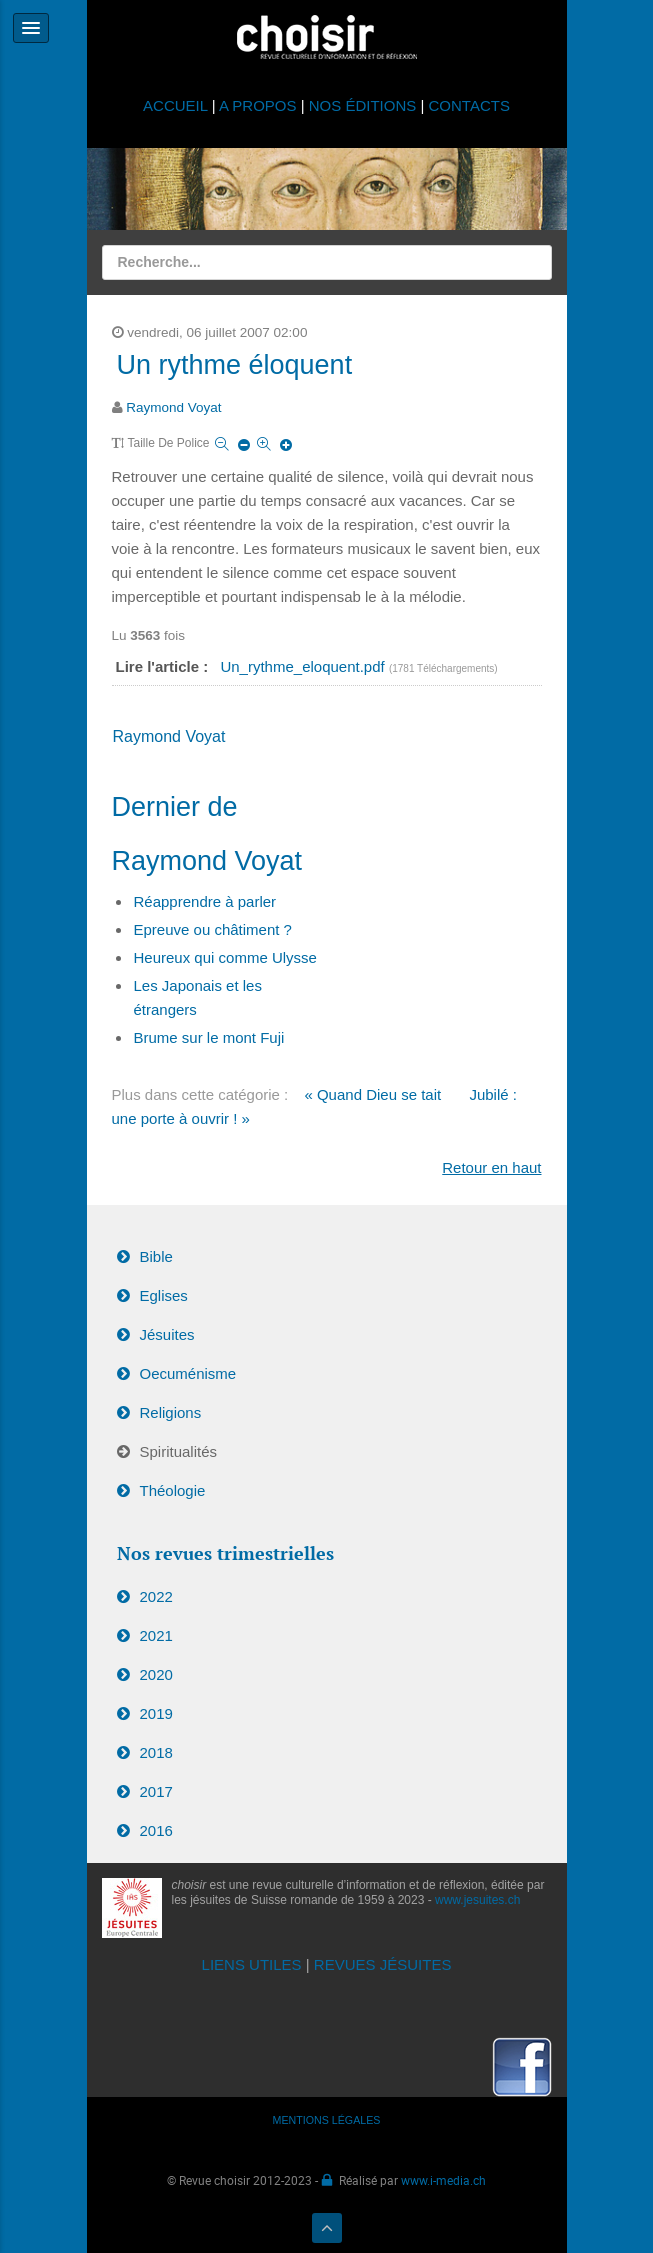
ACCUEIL (177, 105)
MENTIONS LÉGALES (327, 2120)
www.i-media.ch (443, 2180)
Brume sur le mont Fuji (209, 1037)
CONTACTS (469, 105)
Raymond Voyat (173, 407)
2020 (156, 1674)
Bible (156, 1256)
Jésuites (167, 1334)
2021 (156, 1635)
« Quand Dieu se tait (372, 1094)
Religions (171, 1412)
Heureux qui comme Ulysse (225, 957)
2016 (156, 1830)
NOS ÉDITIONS (363, 105)
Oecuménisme (188, 1373)
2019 (156, 1713)
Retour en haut (491, 1167)
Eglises (164, 1295)
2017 (156, 1791)
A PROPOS (258, 105)
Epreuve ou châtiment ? (213, 929)
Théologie (173, 1490)
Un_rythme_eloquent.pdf (304, 666)
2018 (156, 1752)
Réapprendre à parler (205, 901)
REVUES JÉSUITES (383, 1964)
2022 (156, 1596)
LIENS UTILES (252, 1964)
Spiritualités (179, 1451)
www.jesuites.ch (477, 1900)
